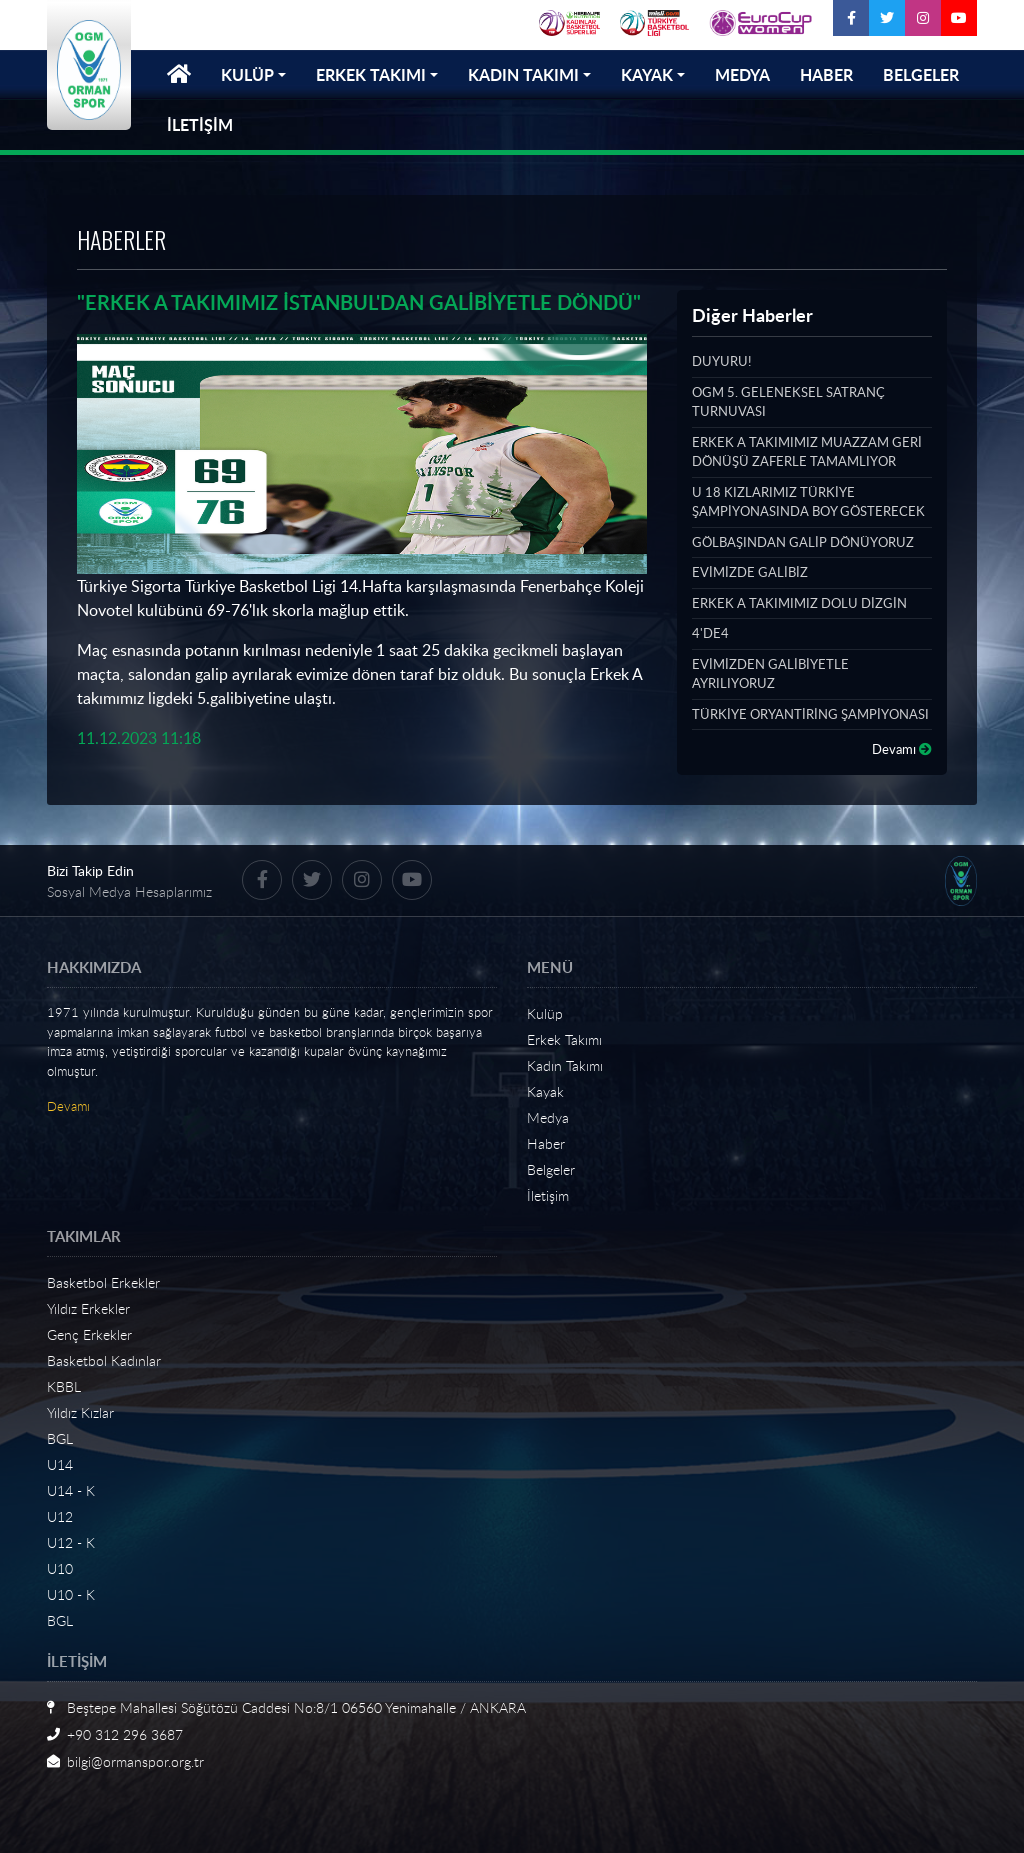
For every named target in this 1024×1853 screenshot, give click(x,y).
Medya (548, 1117)
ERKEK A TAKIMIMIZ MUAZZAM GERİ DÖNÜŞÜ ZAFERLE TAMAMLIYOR (807, 452)
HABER (826, 74)
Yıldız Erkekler (88, 1308)
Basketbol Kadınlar (104, 1360)
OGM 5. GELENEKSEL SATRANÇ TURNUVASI (788, 402)
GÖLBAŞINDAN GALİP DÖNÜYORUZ (803, 542)
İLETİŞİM (200, 124)
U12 (60, 1516)
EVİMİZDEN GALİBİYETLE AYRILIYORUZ (770, 674)
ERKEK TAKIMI (371, 74)
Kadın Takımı (565, 1065)
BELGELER (921, 74)
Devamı (902, 749)
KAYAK (647, 74)
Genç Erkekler (89, 1334)
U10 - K (71, 1594)
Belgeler (551, 1169)
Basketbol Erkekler (103, 1282)
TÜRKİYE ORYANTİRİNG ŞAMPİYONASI (810, 714)
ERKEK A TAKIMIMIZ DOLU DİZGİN (799, 603)
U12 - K (71, 1542)
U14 (60, 1464)
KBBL (64, 1386)
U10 (60, 1568)
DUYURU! (721, 361)
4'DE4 (710, 633)
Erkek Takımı (564, 1039)
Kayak (545, 1091)
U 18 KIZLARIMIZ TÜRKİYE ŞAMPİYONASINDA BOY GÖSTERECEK (808, 502)
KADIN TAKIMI (523, 74)
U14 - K (71, 1490)
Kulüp (545, 1013)
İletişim (548, 1195)
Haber (546, 1143)
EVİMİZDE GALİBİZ (750, 572)
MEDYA (742, 74)
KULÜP (247, 74)
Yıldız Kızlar (80, 1412)
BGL (60, 1438)
